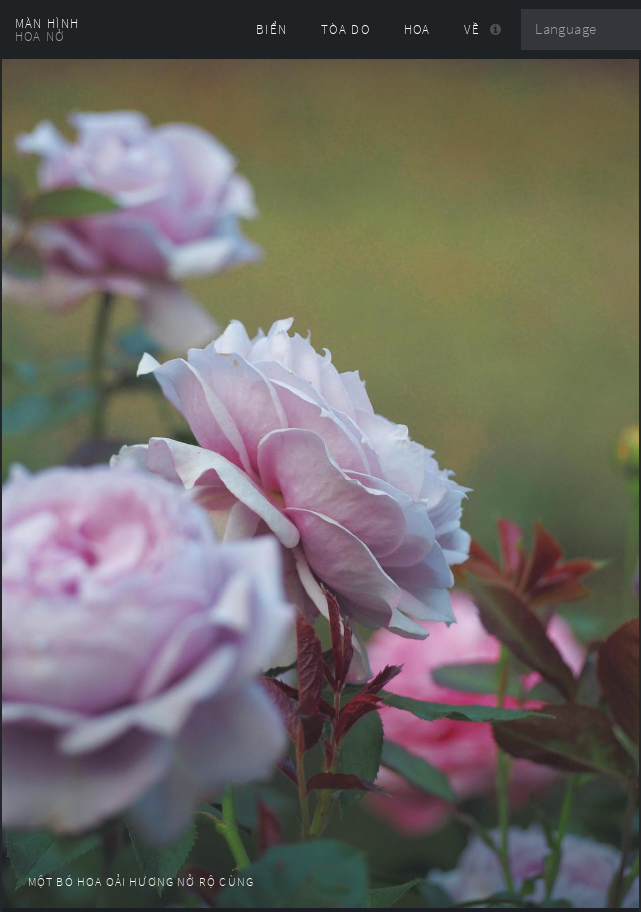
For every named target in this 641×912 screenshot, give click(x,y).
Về (472, 29)
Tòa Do (345, 29)
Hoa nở (40, 36)
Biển (271, 29)
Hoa (417, 29)
